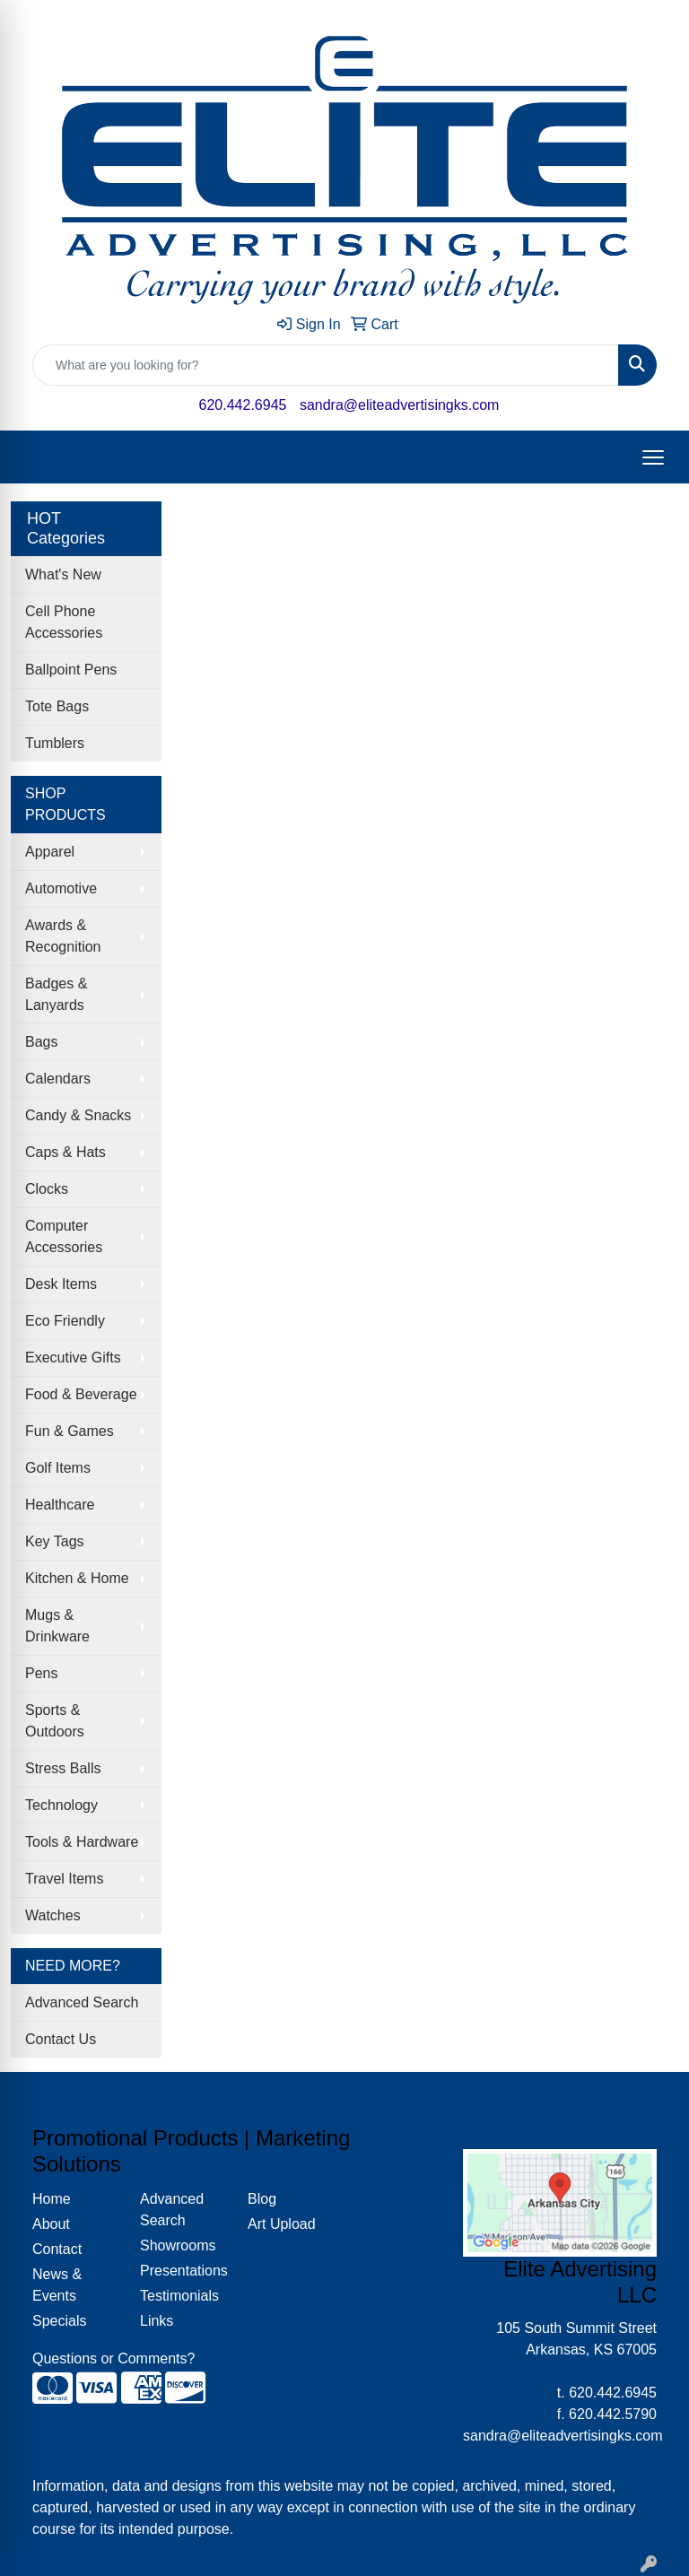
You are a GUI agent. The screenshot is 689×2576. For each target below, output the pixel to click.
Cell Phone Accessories (63, 622)
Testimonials (179, 2295)
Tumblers (54, 743)
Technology (61, 1805)
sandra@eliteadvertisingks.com (400, 405)
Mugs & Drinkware (57, 1625)
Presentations (183, 2270)
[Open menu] (653, 457)
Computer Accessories (63, 1236)
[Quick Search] (325, 365)
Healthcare (59, 1504)
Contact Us (60, 2039)
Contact (57, 2249)
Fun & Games (69, 1431)
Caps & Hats (65, 1152)
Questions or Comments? (113, 2358)
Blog (262, 2198)
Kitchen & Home (77, 1578)
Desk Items (61, 1284)
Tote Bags (57, 706)
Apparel (49, 851)
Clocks (46, 1189)
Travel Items (64, 1878)
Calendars (58, 1078)
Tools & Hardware (81, 1841)
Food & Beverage (81, 1394)
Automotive (61, 888)
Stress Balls (62, 1768)
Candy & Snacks (78, 1115)
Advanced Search (81, 2002)
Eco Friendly (65, 1320)
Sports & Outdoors (54, 1720)
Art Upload (282, 2224)
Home (51, 2198)
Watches (53, 1915)
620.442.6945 (243, 405)
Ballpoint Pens (71, 669)
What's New (63, 574)
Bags (41, 1041)
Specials (59, 2320)
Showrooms (177, 2245)
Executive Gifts (73, 1357)
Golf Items (58, 1467)
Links (156, 2320)
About (51, 2224)
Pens (41, 1673)
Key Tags (54, 1541)
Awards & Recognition (63, 936)
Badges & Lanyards (56, 994)
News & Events (57, 2285)
